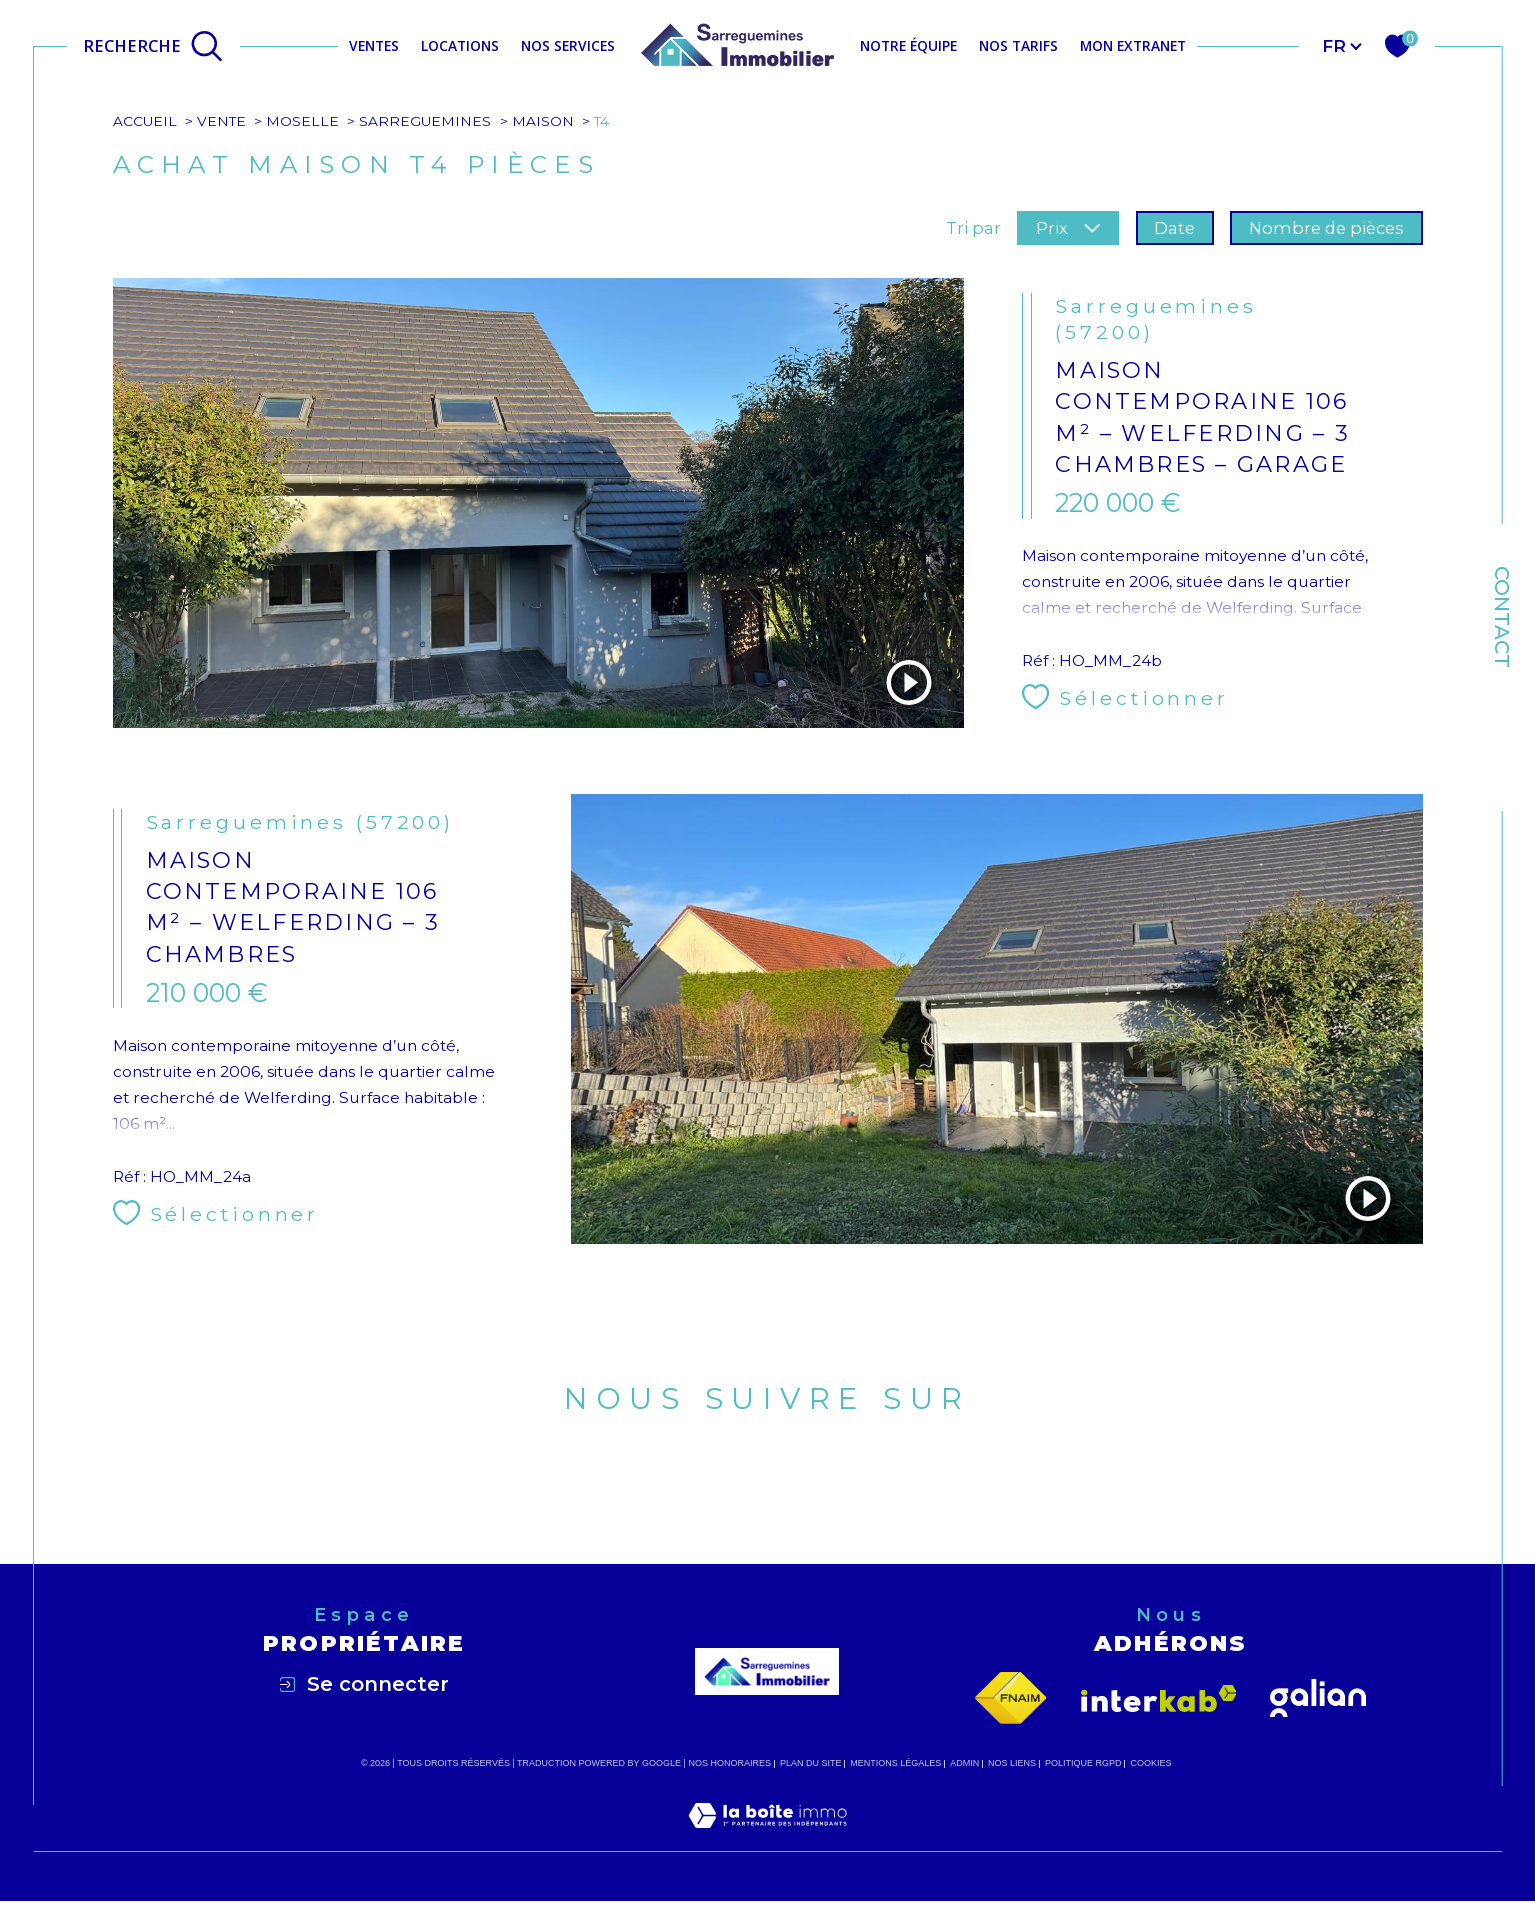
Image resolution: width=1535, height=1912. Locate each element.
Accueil (145, 121)
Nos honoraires (729, 1768)
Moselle (303, 121)
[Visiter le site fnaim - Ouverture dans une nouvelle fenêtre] (1011, 1703)
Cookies (1150, 1768)
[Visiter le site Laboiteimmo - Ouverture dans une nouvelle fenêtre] (767, 1844)
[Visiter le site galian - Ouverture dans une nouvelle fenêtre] (1318, 1703)
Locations (460, 45)
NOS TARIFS (1018, 45)
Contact (1502, 617)
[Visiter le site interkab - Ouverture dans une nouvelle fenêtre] (1159, 1702)
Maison (545, 121)
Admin (964, 1768)
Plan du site (811, 1768)
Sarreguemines (426, 121)
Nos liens (1012, 1768)
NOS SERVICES (568, 45)
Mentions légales (895, 1768)
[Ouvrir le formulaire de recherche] (153, 45)
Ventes (374, 45)
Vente (222, 121)
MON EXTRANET (1133, 45)
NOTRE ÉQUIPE (908, 45)
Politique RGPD (1083, 1768)
